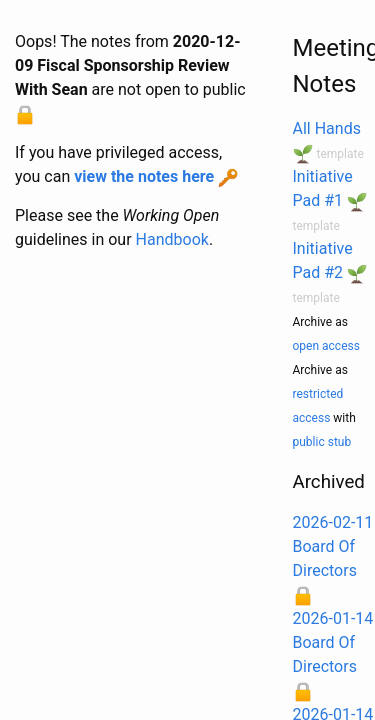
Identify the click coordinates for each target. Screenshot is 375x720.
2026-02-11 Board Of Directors (333, 546)
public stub (322, 442)
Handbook (172, 239)
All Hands (327, 128)
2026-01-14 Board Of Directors (333, 642)
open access (326, 346)
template (339, 154)
